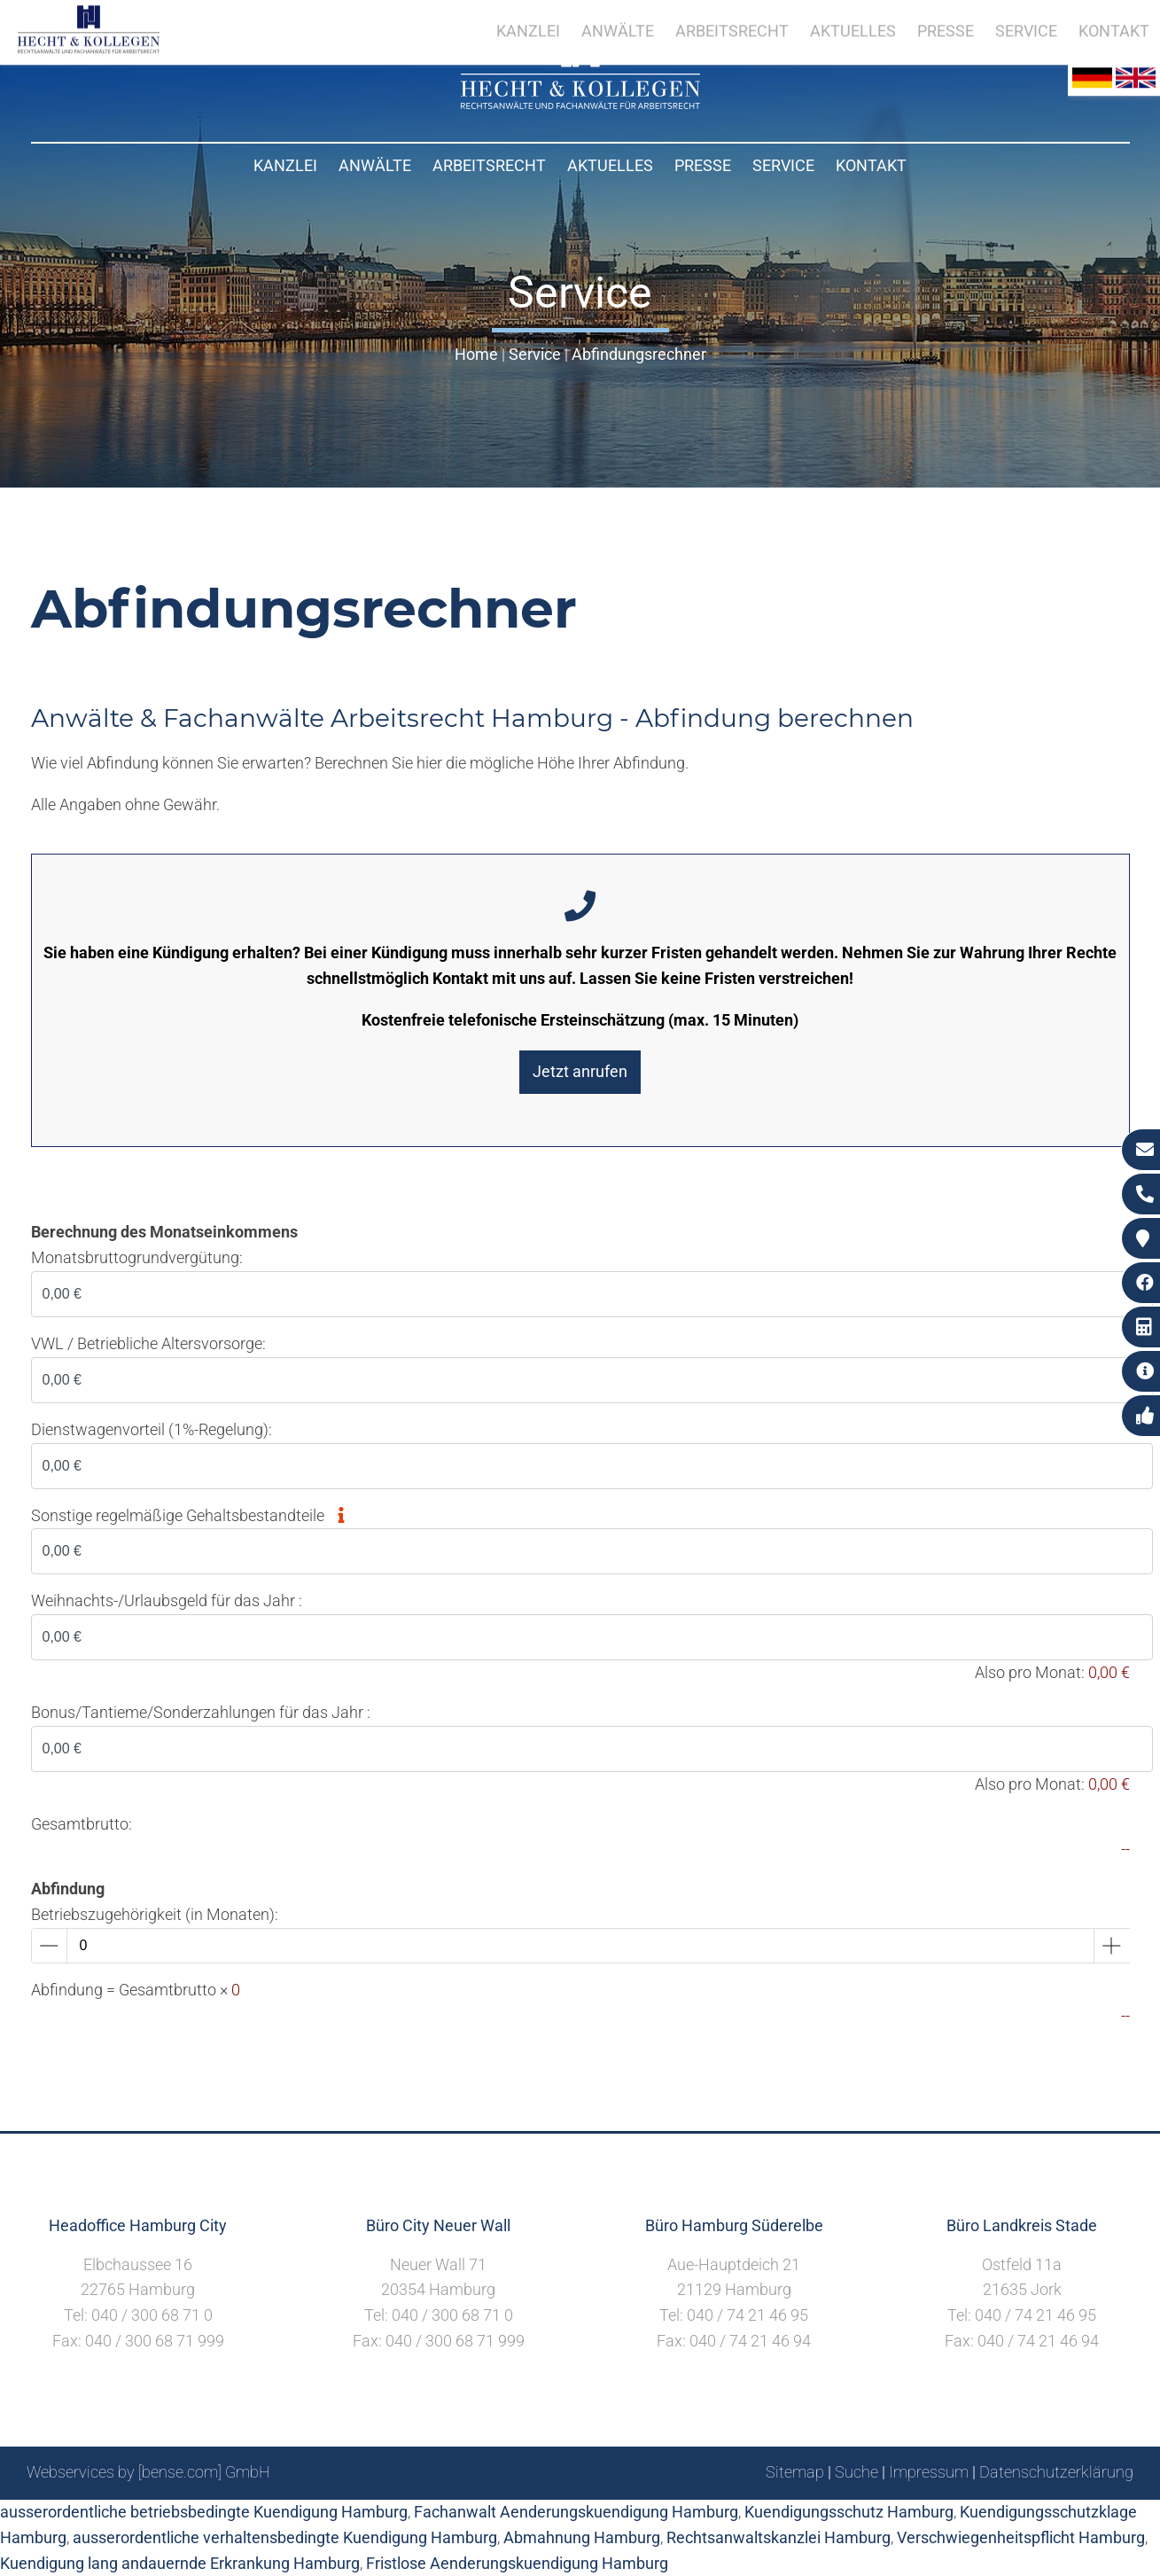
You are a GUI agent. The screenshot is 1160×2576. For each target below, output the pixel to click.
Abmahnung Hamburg (581, 2537)
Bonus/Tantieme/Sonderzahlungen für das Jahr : (200, 1712)
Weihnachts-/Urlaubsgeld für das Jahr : (166, 1600)
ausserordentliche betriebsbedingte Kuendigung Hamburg (204, 2511)
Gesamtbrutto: (81, 1824)
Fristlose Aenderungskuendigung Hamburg (517, 2563)
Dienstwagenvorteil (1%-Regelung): (151, 1429)
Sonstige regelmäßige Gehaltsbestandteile (192, 1515)
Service (783, 165)
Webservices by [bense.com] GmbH (148, 2472)
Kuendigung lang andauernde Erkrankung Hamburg (180, 2563)
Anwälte (375, 165)
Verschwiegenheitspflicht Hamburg (1021, 2537)
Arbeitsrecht (489, 165)
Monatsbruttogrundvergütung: (137, 1257)
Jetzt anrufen (580, 1071)
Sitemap (795, 2472)
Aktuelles (610, 165)
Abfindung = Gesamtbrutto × (135, 1990)
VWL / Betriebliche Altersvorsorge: (148, 1343)
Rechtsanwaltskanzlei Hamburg (778, 2537)
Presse (702, 165)
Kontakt (871, 165)
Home (476, 354)
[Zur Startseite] (580, 103)
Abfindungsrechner (639, 354)
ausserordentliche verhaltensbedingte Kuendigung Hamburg (285, 2537)
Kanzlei (285, 165)
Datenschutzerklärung (1056, 2472)
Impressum (929, 2472)
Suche (856, 2472)
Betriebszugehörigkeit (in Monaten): (154, 1914)
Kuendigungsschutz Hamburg (849, 2511)
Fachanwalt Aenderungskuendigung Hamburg (576, 2511)
